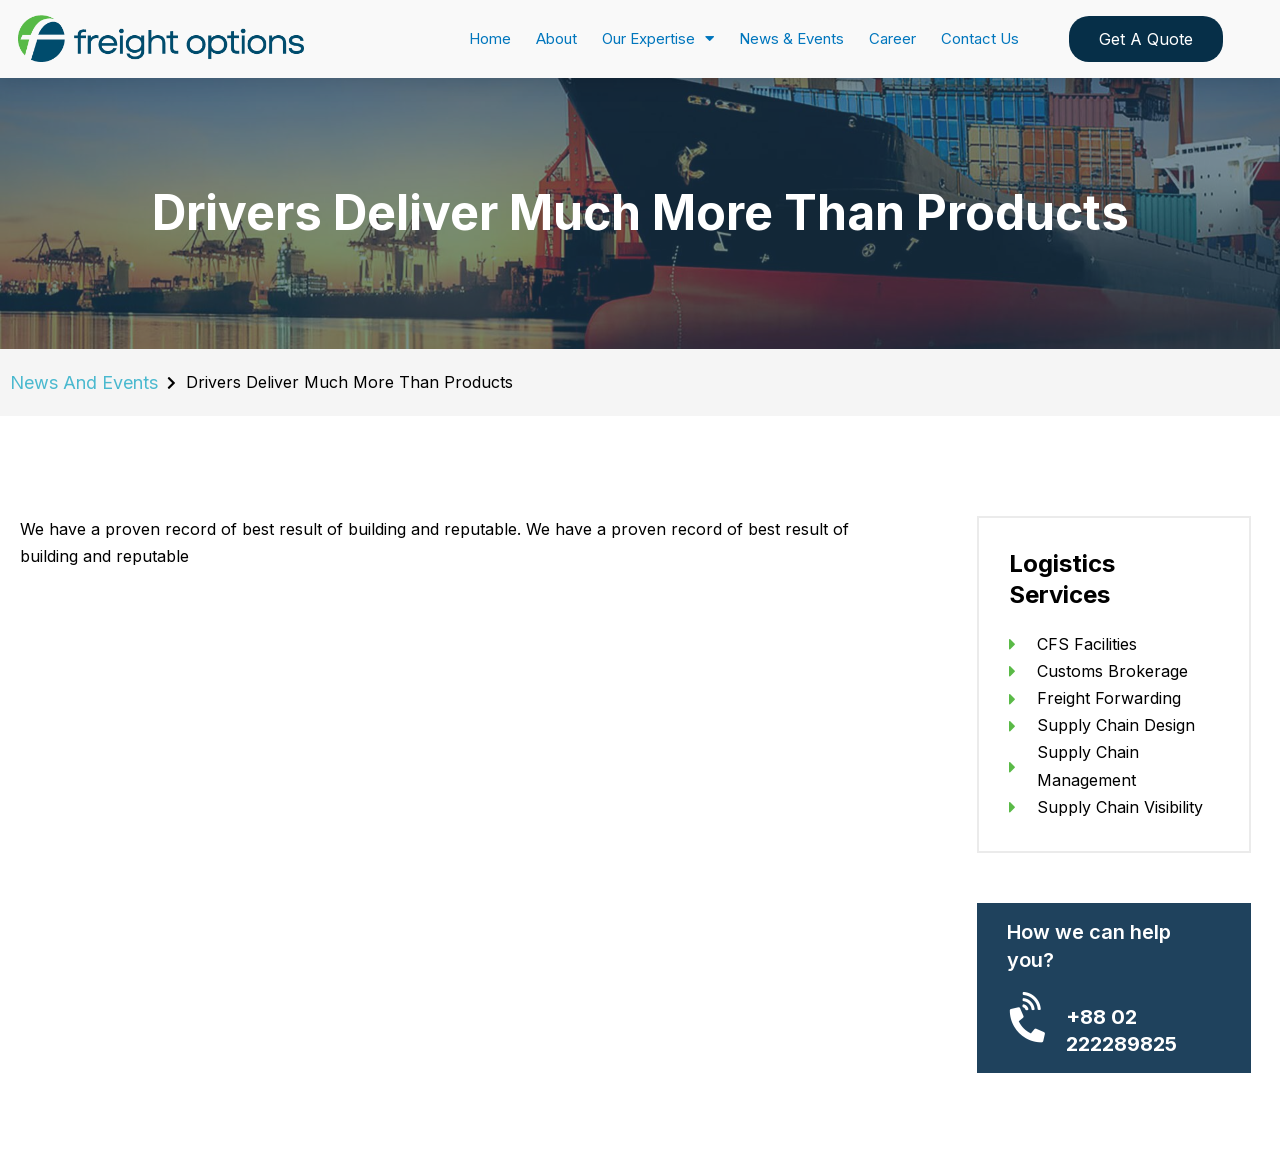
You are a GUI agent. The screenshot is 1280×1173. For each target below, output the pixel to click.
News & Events (791, 38)
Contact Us (980, 38)
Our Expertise (658, 38)
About (556, 38)
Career (892, 38)
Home (490, 38)
